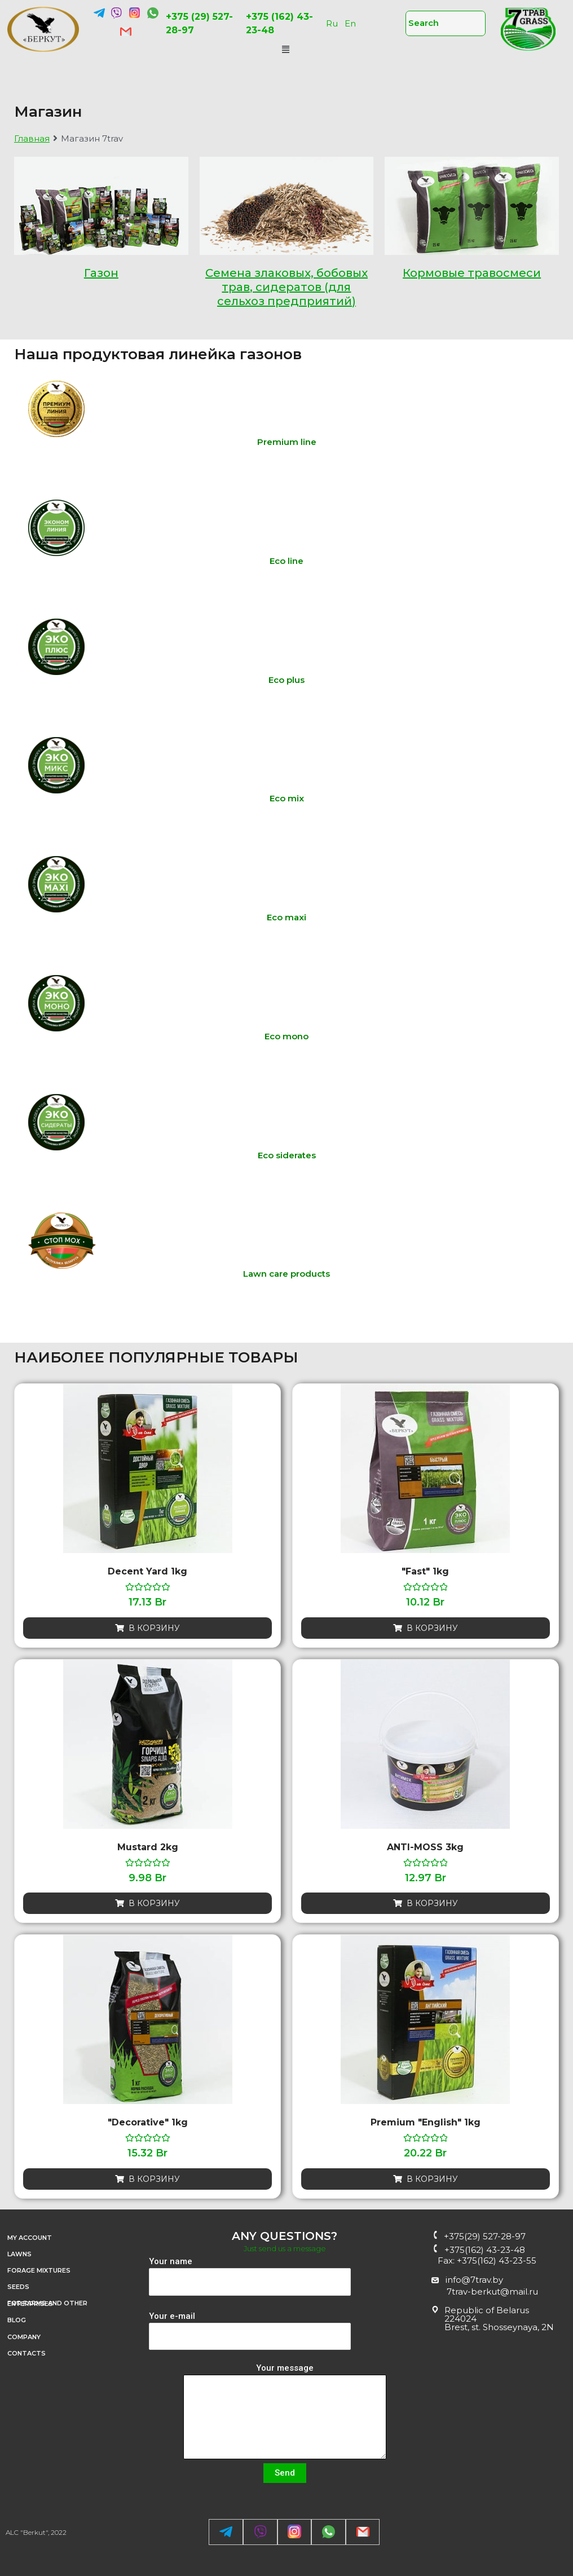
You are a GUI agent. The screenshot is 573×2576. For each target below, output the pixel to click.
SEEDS (18, 2287)
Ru (332, 23)
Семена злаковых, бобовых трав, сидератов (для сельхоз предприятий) (286, 287)
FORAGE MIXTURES (38, 2270)
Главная (32, 138)
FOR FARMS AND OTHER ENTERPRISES (71, 2303)
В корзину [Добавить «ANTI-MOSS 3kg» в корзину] (432, 1903)
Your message (284, 2413)
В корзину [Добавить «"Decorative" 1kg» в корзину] (154, 2179)
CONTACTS (26, 2353)
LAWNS (19, 2254)
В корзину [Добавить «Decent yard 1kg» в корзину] (154, 1628)
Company (30, 2337)
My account (35, 2237)
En (350, 23)
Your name (250, 2276)
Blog (16, 2320)
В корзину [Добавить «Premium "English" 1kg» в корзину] (432, 2179)
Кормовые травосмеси (472, 273)
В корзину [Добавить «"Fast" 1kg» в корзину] (432, 1628)
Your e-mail (250, 2330)
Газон (101, 273)
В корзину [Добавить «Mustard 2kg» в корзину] (154, 1903)
